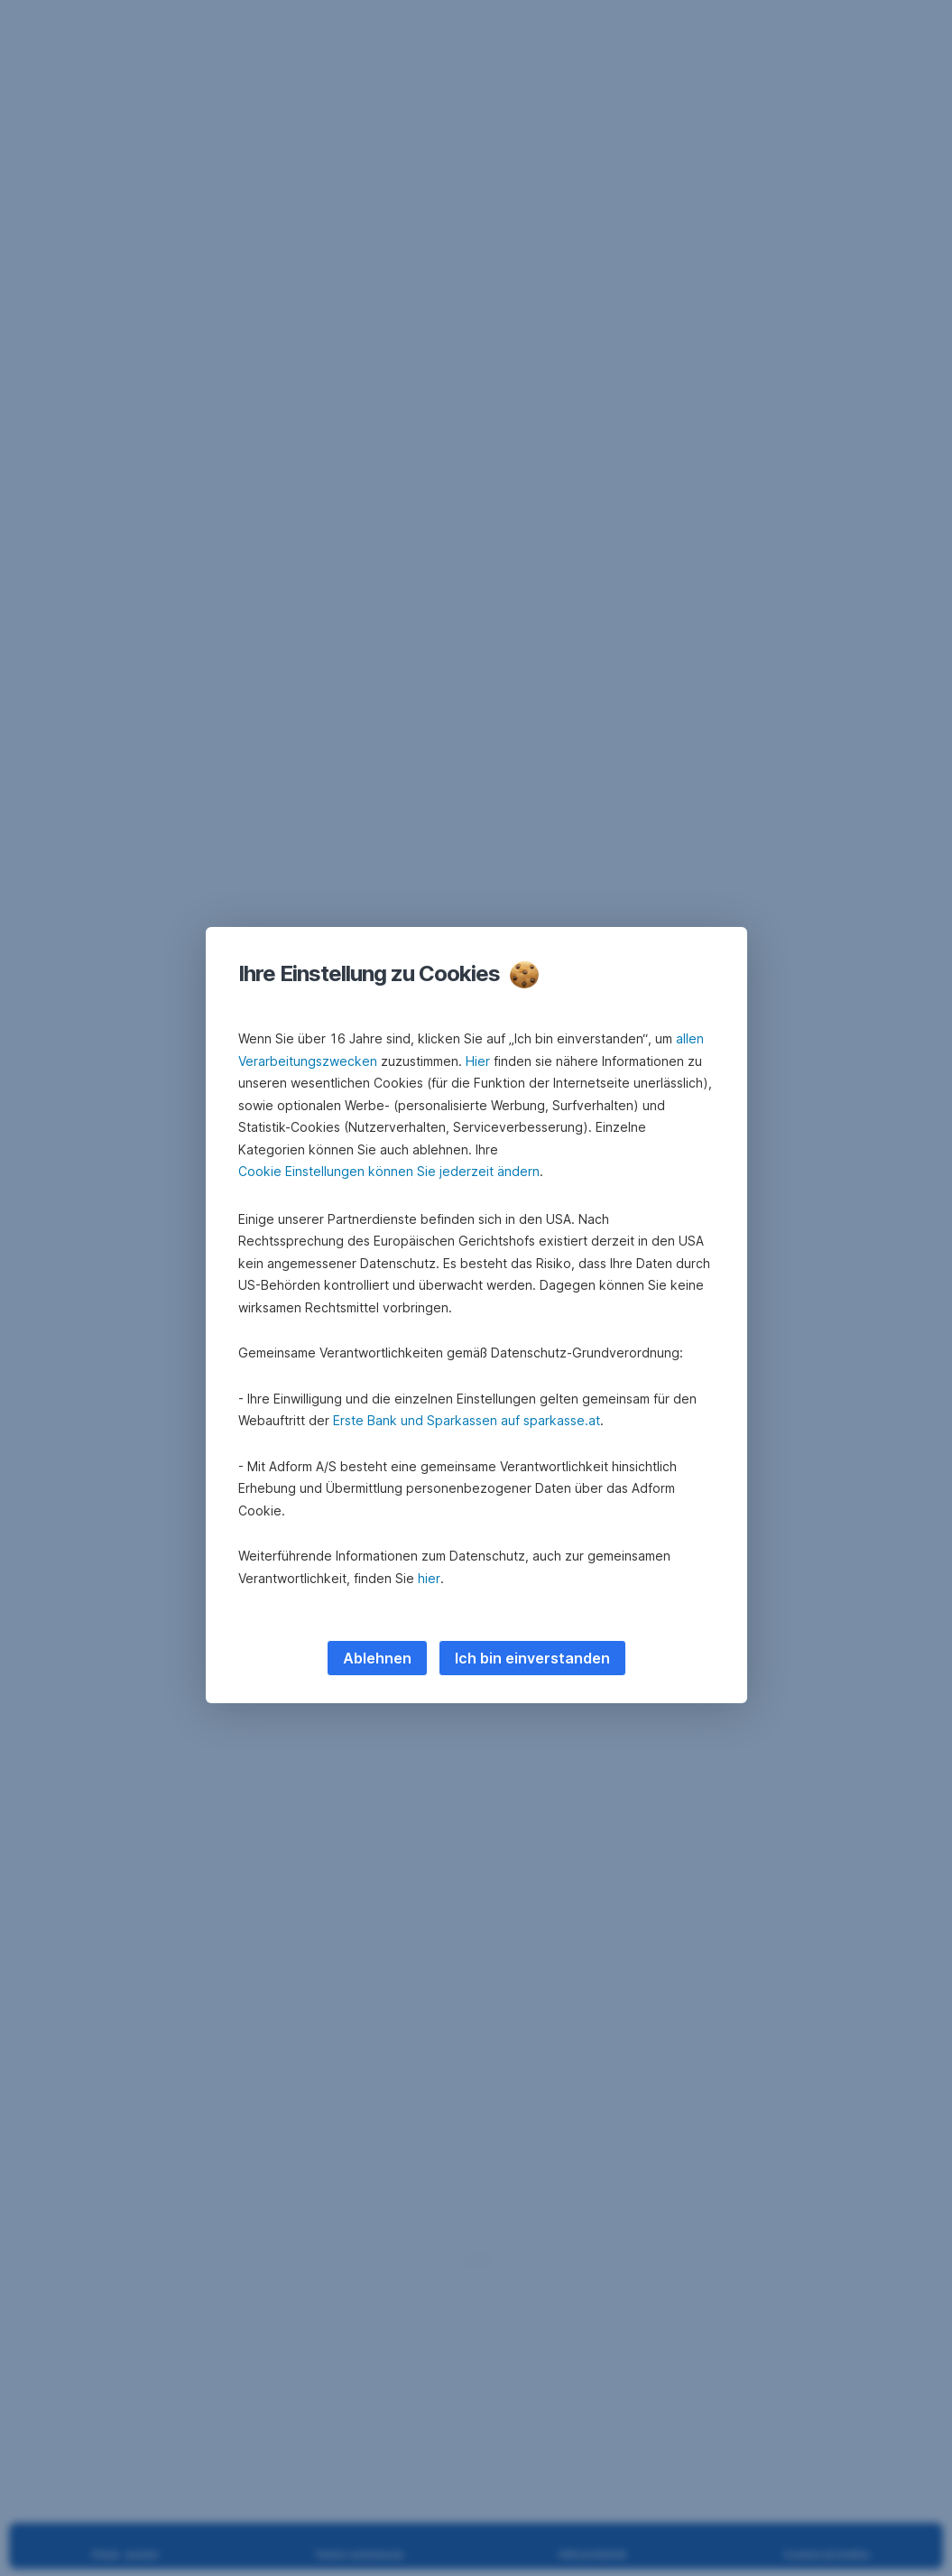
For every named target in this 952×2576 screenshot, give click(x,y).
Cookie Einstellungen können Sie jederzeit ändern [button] (389, 1171)
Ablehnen (377, 1658)
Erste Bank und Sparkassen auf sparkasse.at (466, 1420)
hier (429, 1578)
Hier (478, 1061)
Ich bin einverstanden (532, 1658)
